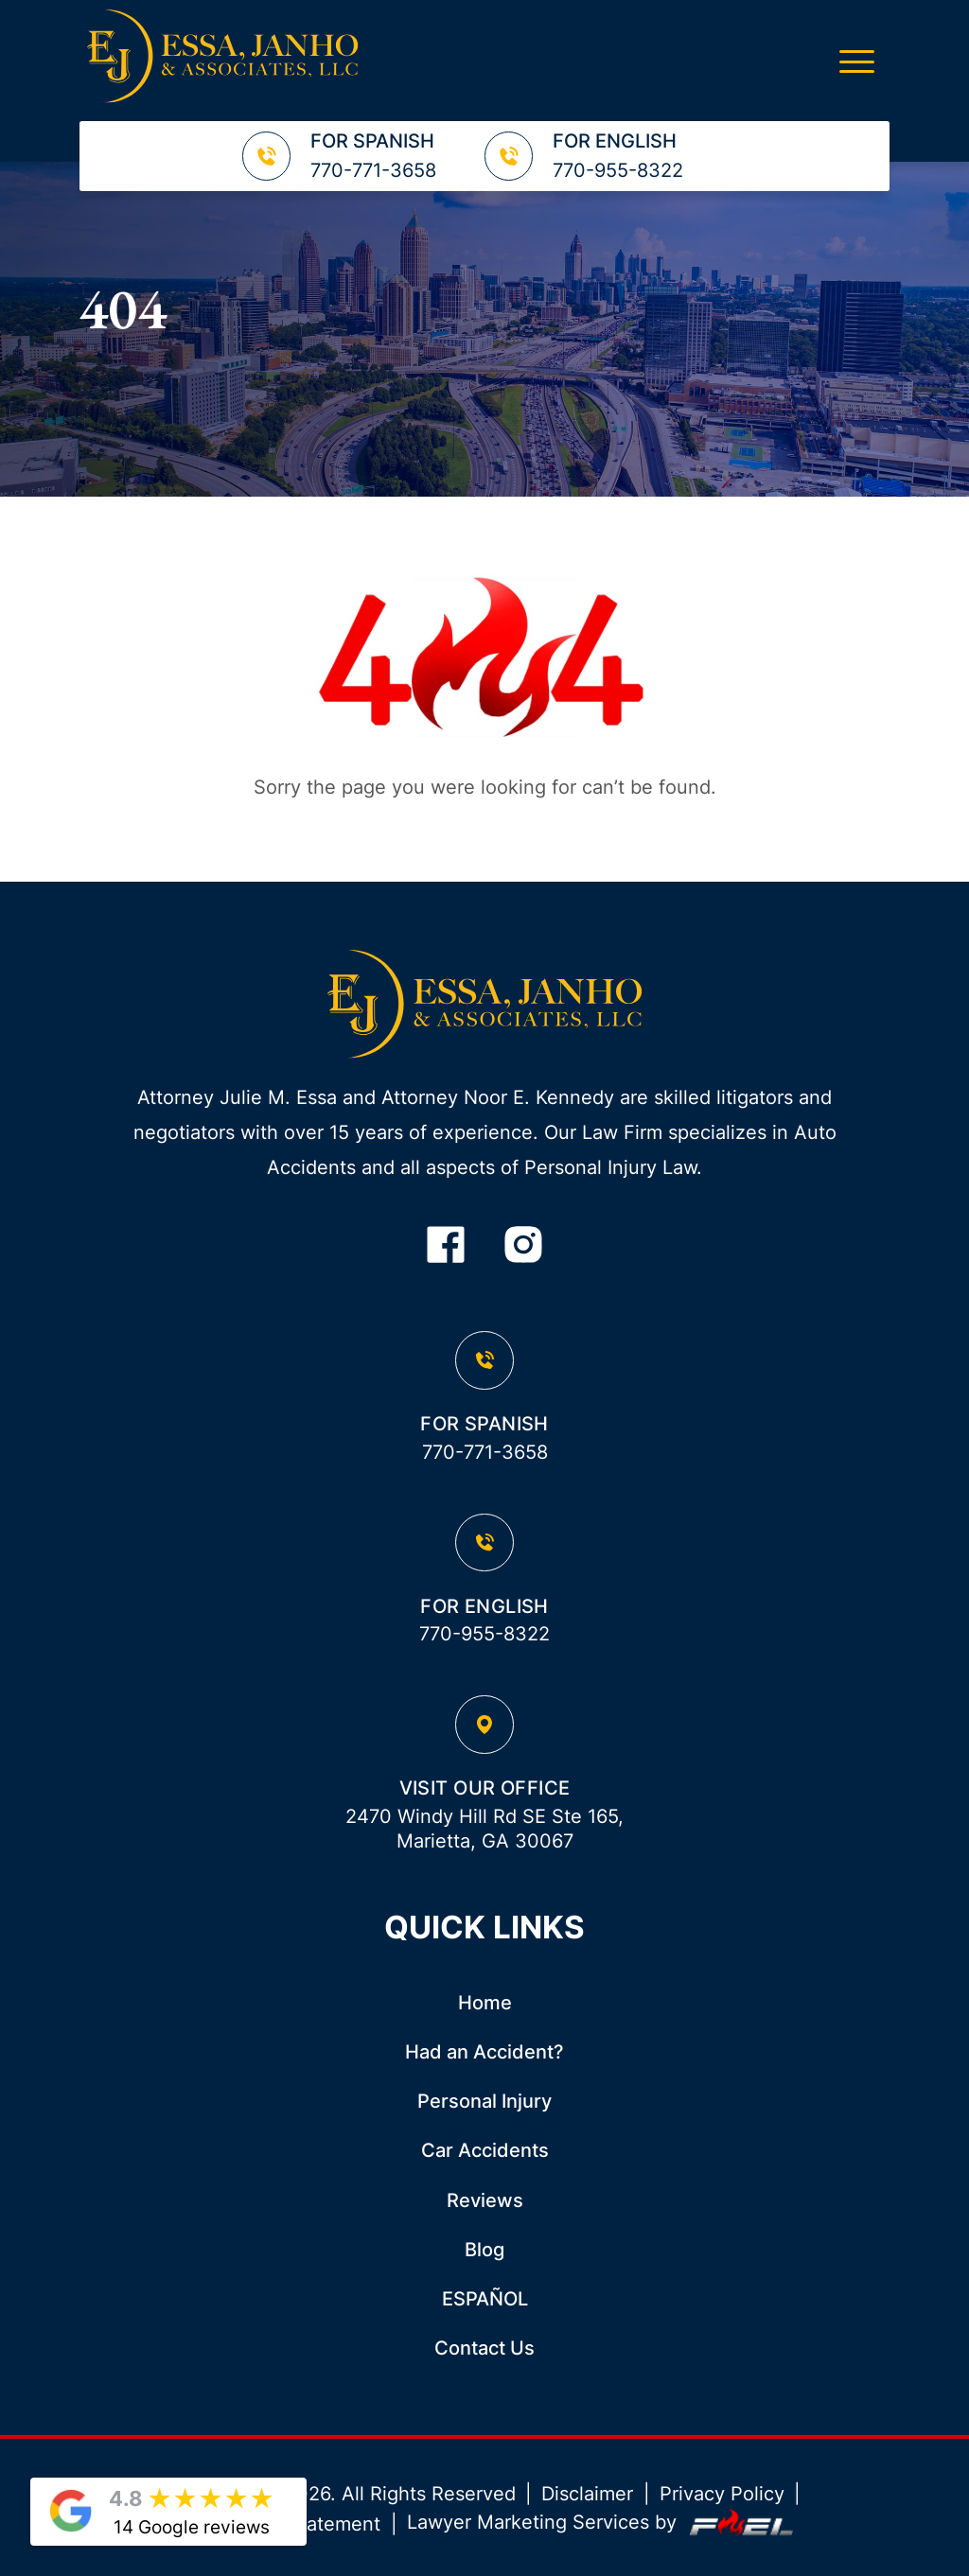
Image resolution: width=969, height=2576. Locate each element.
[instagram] (523, 1246)
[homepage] (485, 1006)
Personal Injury (484, 2101)
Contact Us (484, 2348)
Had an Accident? (484, 2052)
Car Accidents (485, 2150)
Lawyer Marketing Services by (603, 2523)
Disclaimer (587, 2493)
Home (485, 2002)
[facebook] (445, 1246)
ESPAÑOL (485, 2298)
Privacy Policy (722, 2493)
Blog (484, 2249)
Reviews (485, 2200)
